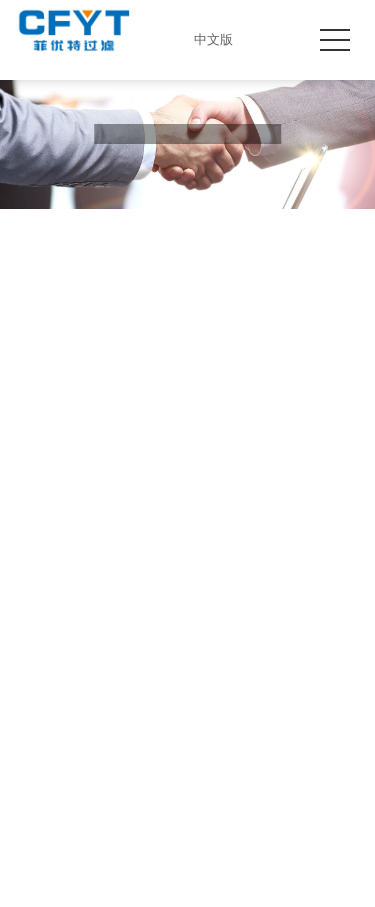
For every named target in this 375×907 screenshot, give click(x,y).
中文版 (208, 39)
